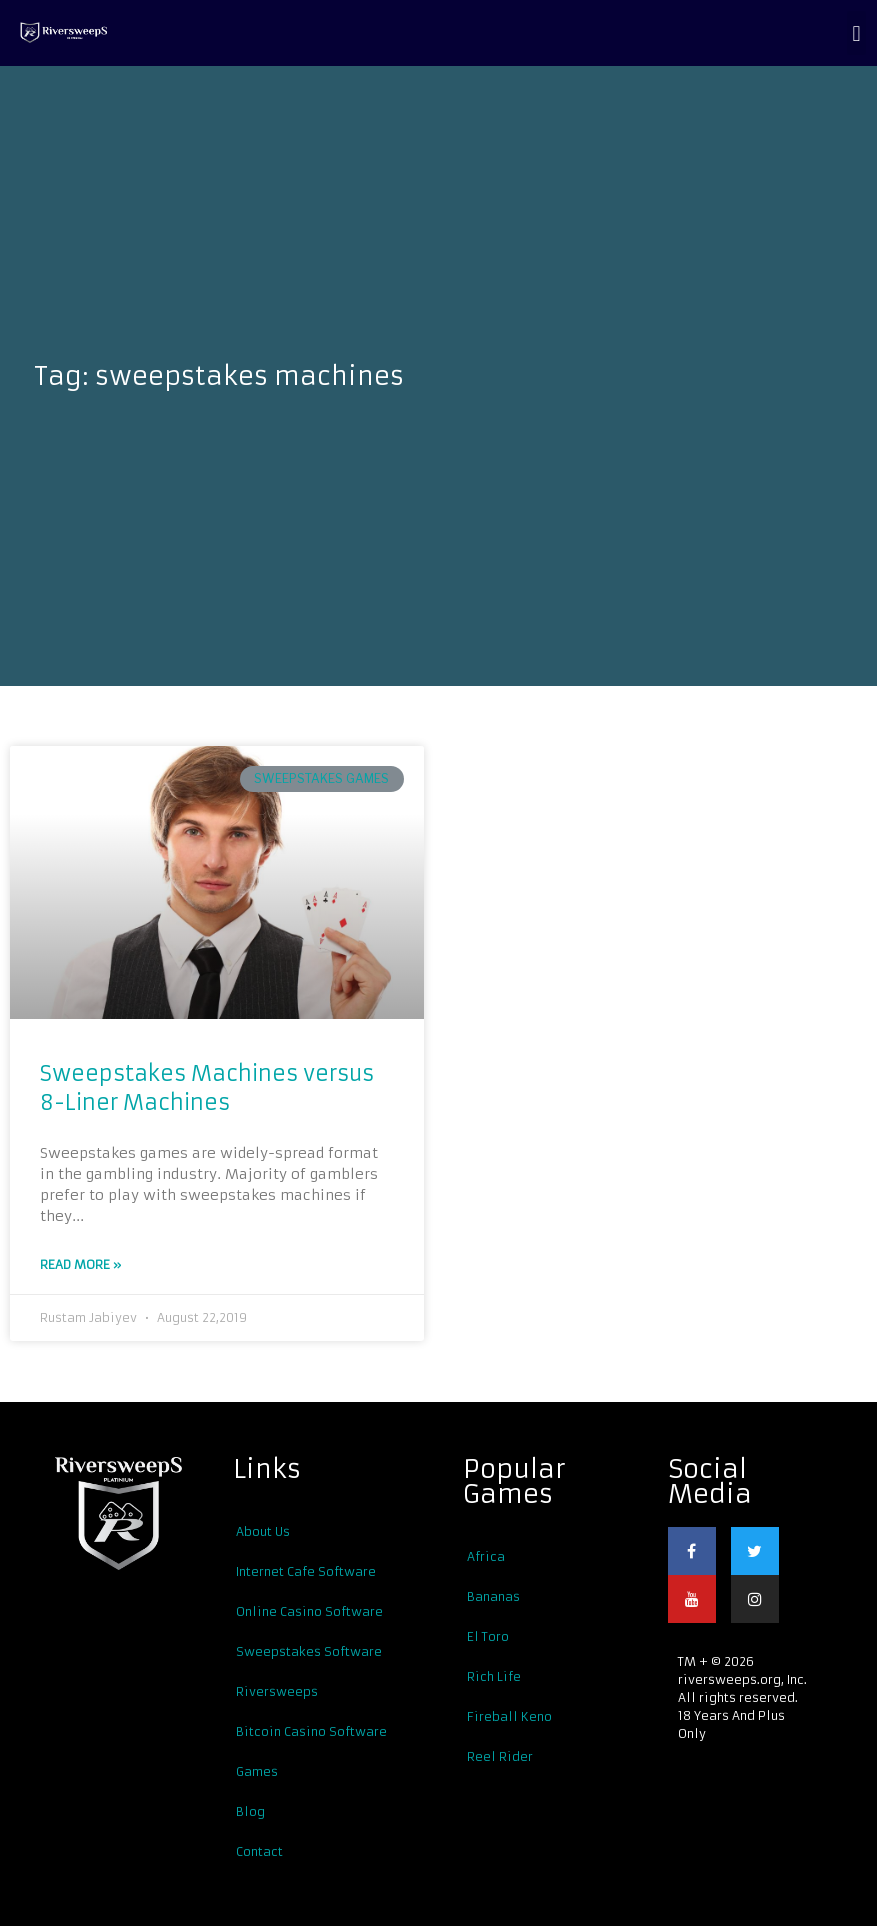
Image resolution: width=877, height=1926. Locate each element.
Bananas (493, 1595)
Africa (486, 1555)
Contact (259, 1850)
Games (257, 1770)
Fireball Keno (509, 1715)
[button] (856, 33)
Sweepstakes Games (321, 778)
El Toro (488, 1635)
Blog (250, 1810)
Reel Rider (500, 1755)
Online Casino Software (309, 1610)
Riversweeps (277, 1690)
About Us (263, 1530)
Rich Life (494, 1675)
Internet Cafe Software (306, 1570)
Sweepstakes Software (309, 1650)
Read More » (80, 1264)
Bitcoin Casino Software (311, 1730)
